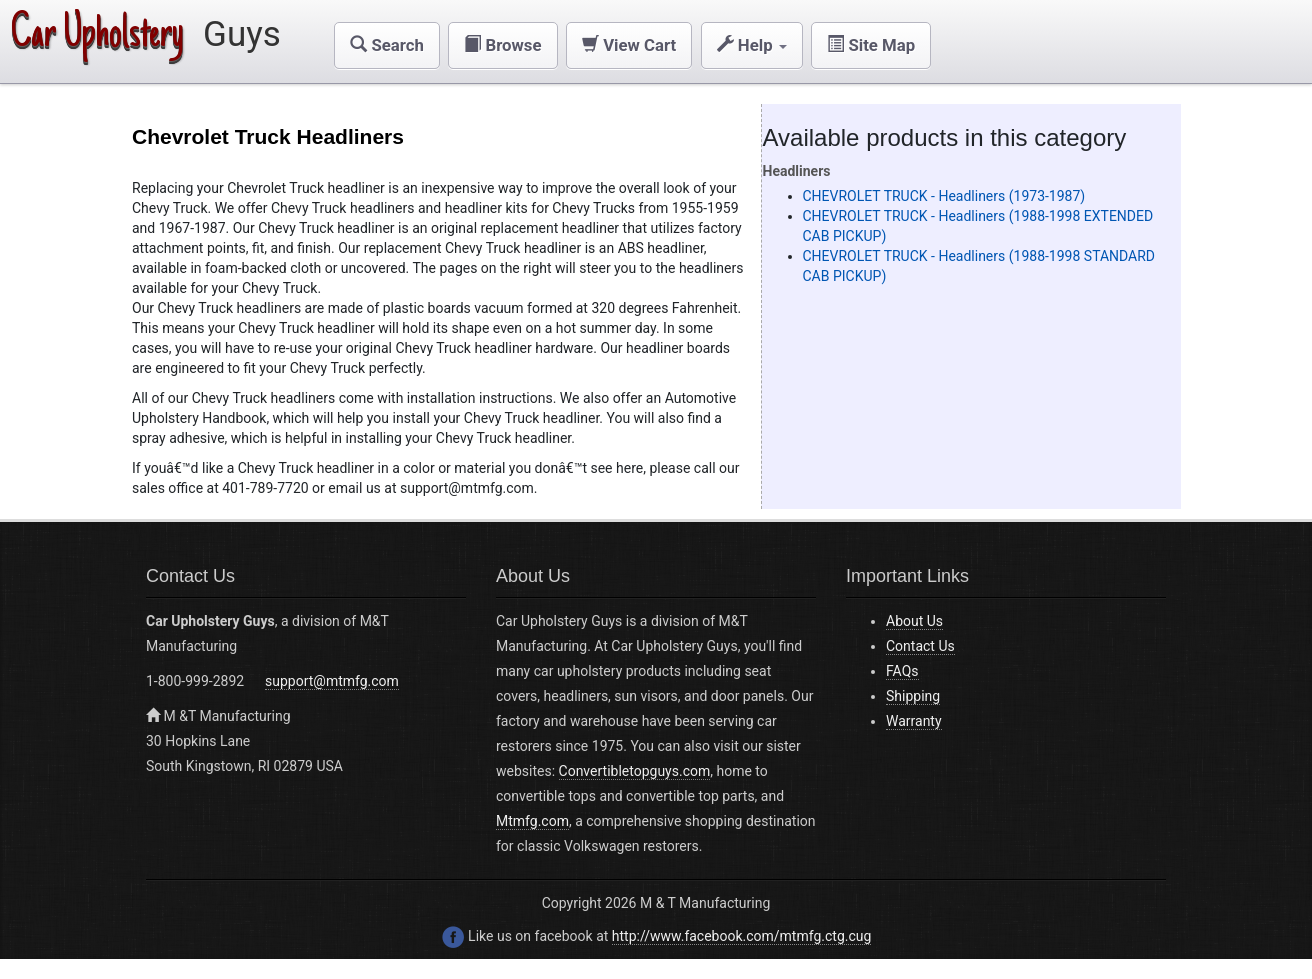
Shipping (913, 696)
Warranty (914, 721)
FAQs (902, 671)
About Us (914, 621)
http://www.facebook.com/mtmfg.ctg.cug (742, 936)
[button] (387, 45)
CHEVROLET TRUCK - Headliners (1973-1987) (944, 196)
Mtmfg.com (532, 821)
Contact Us (920, 646)
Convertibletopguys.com (635, 771)
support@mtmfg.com (332, 681)
